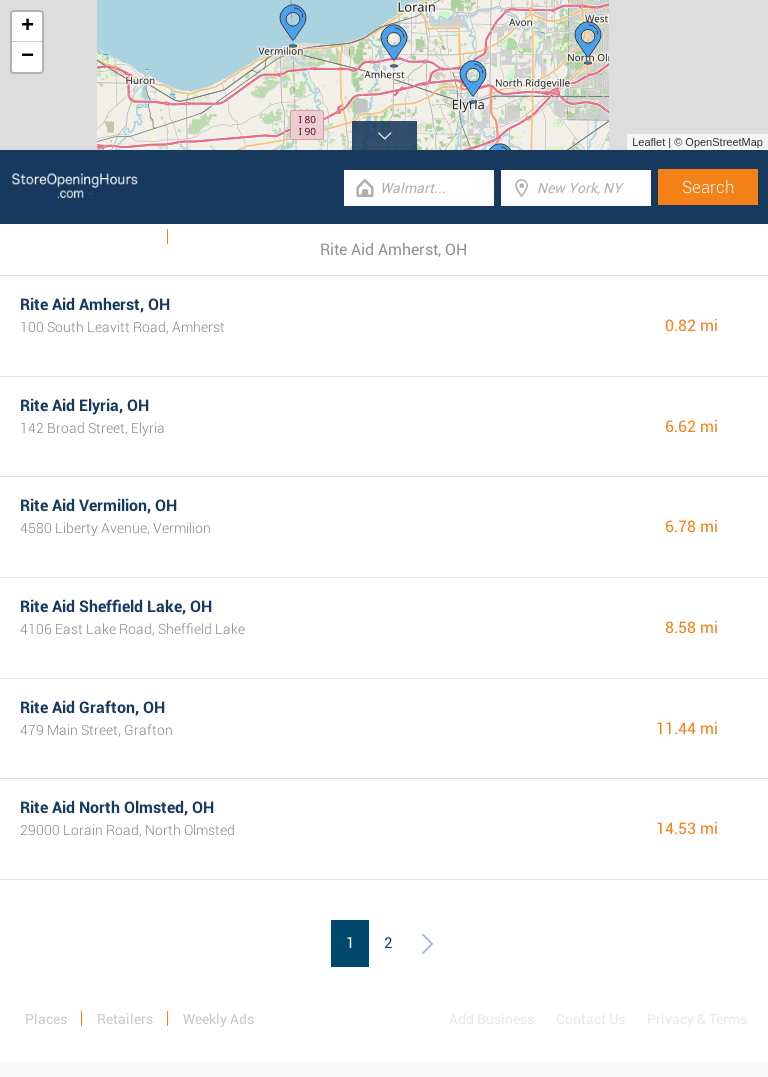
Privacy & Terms (697, 1019)
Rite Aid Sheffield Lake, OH (116, 606)
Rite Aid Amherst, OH (95, 304)
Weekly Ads (118, 237)
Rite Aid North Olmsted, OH (117, 807)
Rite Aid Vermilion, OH (98, 505)
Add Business (491, 1019)
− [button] (27, 57)
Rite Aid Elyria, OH (84, 405)
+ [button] (27, 27)
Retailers (125, 1019)
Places (46, 1019)
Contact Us (590, 1019)
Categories (215, 237)
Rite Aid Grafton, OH (92, 707)
